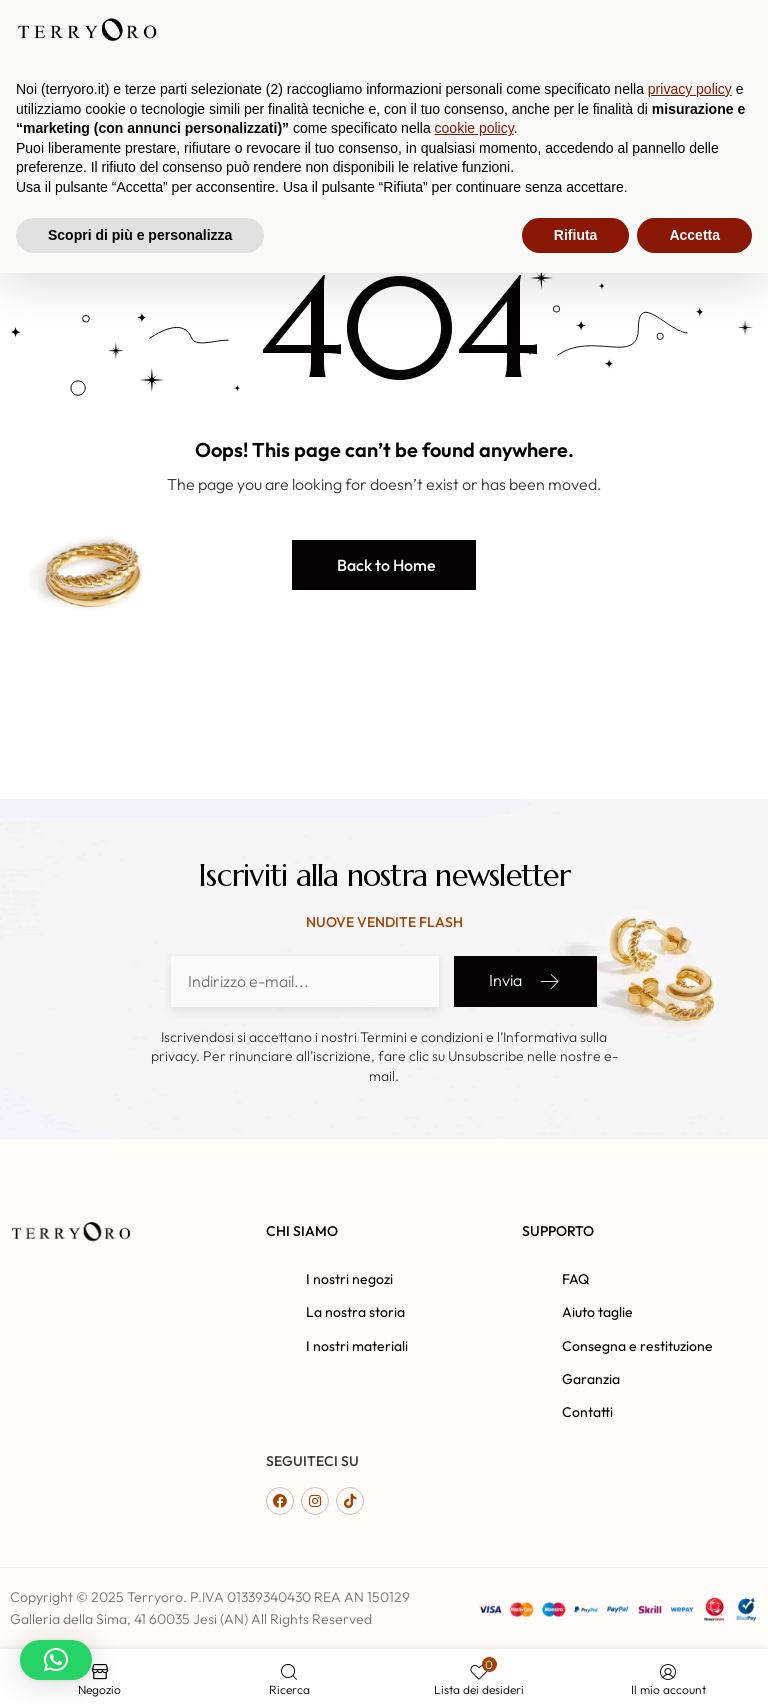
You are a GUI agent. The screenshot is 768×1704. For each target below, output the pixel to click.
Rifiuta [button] (576, 1665)
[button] (384, 565)
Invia (525, 981)
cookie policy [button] (474, 1559)
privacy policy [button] (690, 1520)
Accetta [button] (694, 1665)
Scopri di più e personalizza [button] (140, 1665)
